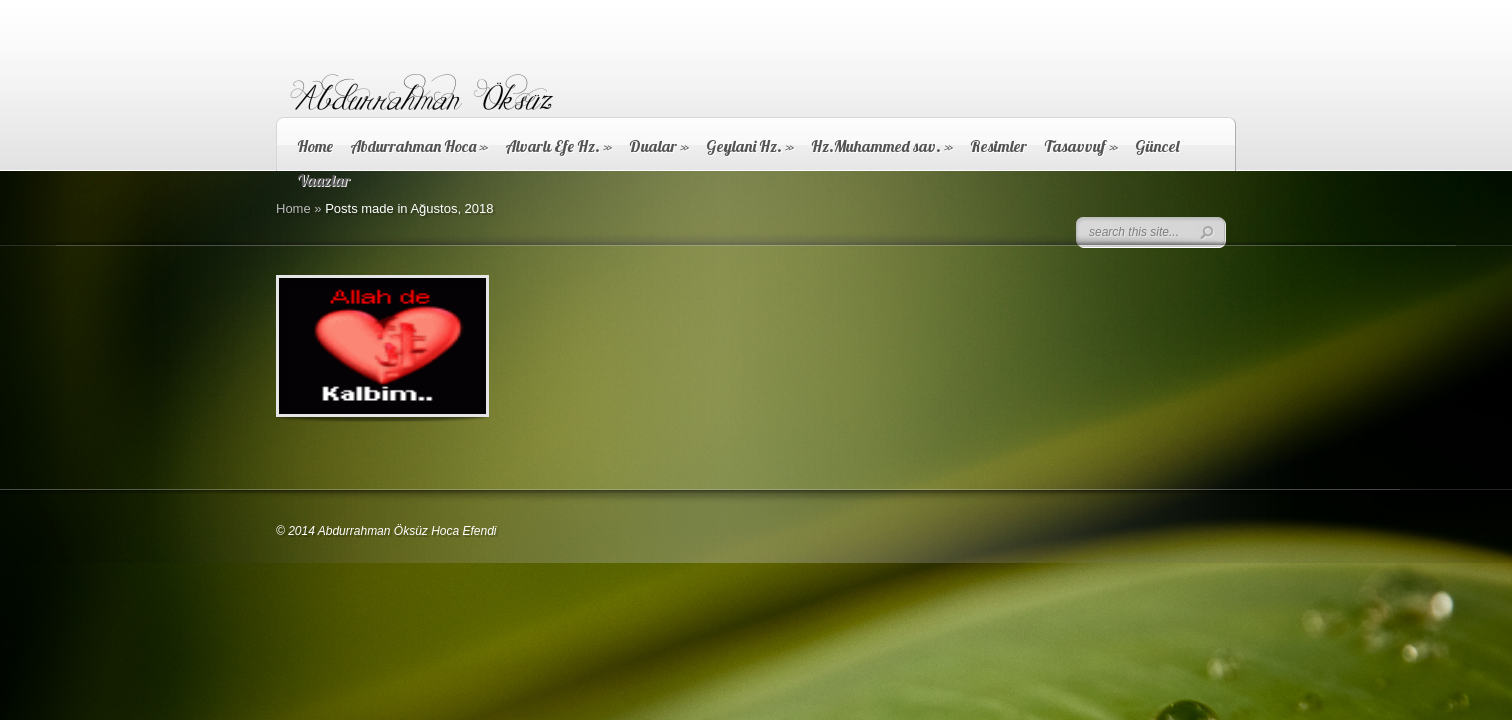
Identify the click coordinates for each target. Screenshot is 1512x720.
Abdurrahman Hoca (419, 146)
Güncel (1157, 146)
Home (315, 146)
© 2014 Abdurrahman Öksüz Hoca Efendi (386, 531)
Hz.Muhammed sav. (882, 146)
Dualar (659, 146)
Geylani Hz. (750, 146)
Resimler (998, 146)
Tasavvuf (1081, 146)
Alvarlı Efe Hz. (558, 146)
